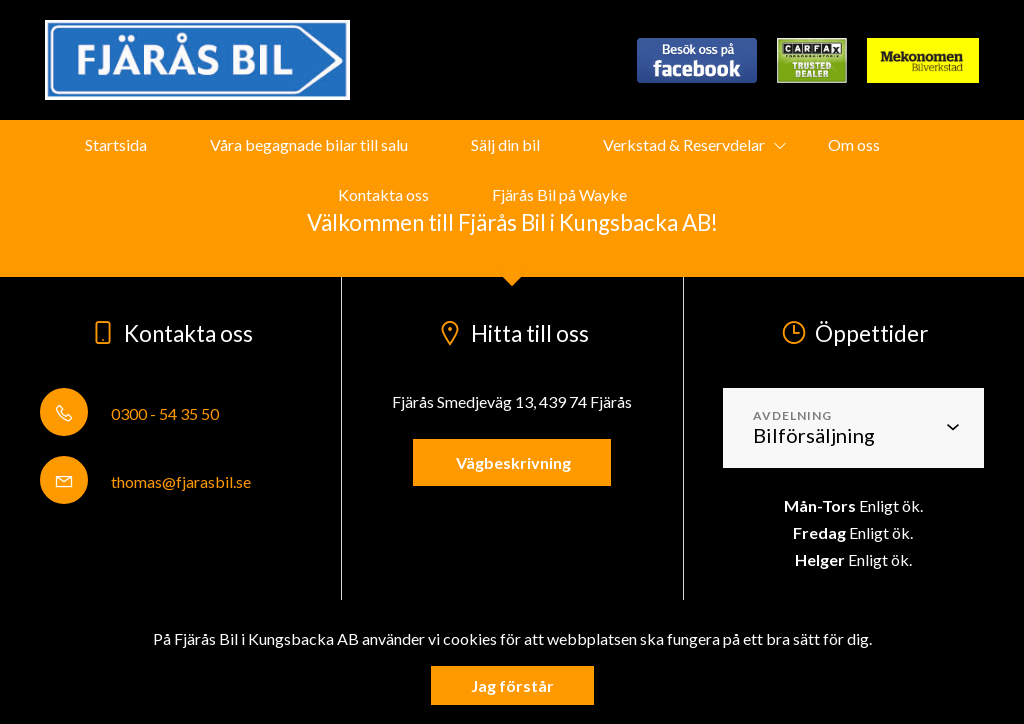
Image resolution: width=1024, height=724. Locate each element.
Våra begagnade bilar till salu (309, 144)
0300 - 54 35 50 (129, 413)
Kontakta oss (383, 194)
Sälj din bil (505, 144)
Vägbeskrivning (512, 462)
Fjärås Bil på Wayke (559, 194)
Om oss (854, 144)
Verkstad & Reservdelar (684, 144)
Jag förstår (512, 685)
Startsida (116, 144)
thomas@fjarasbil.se (145, 481)
